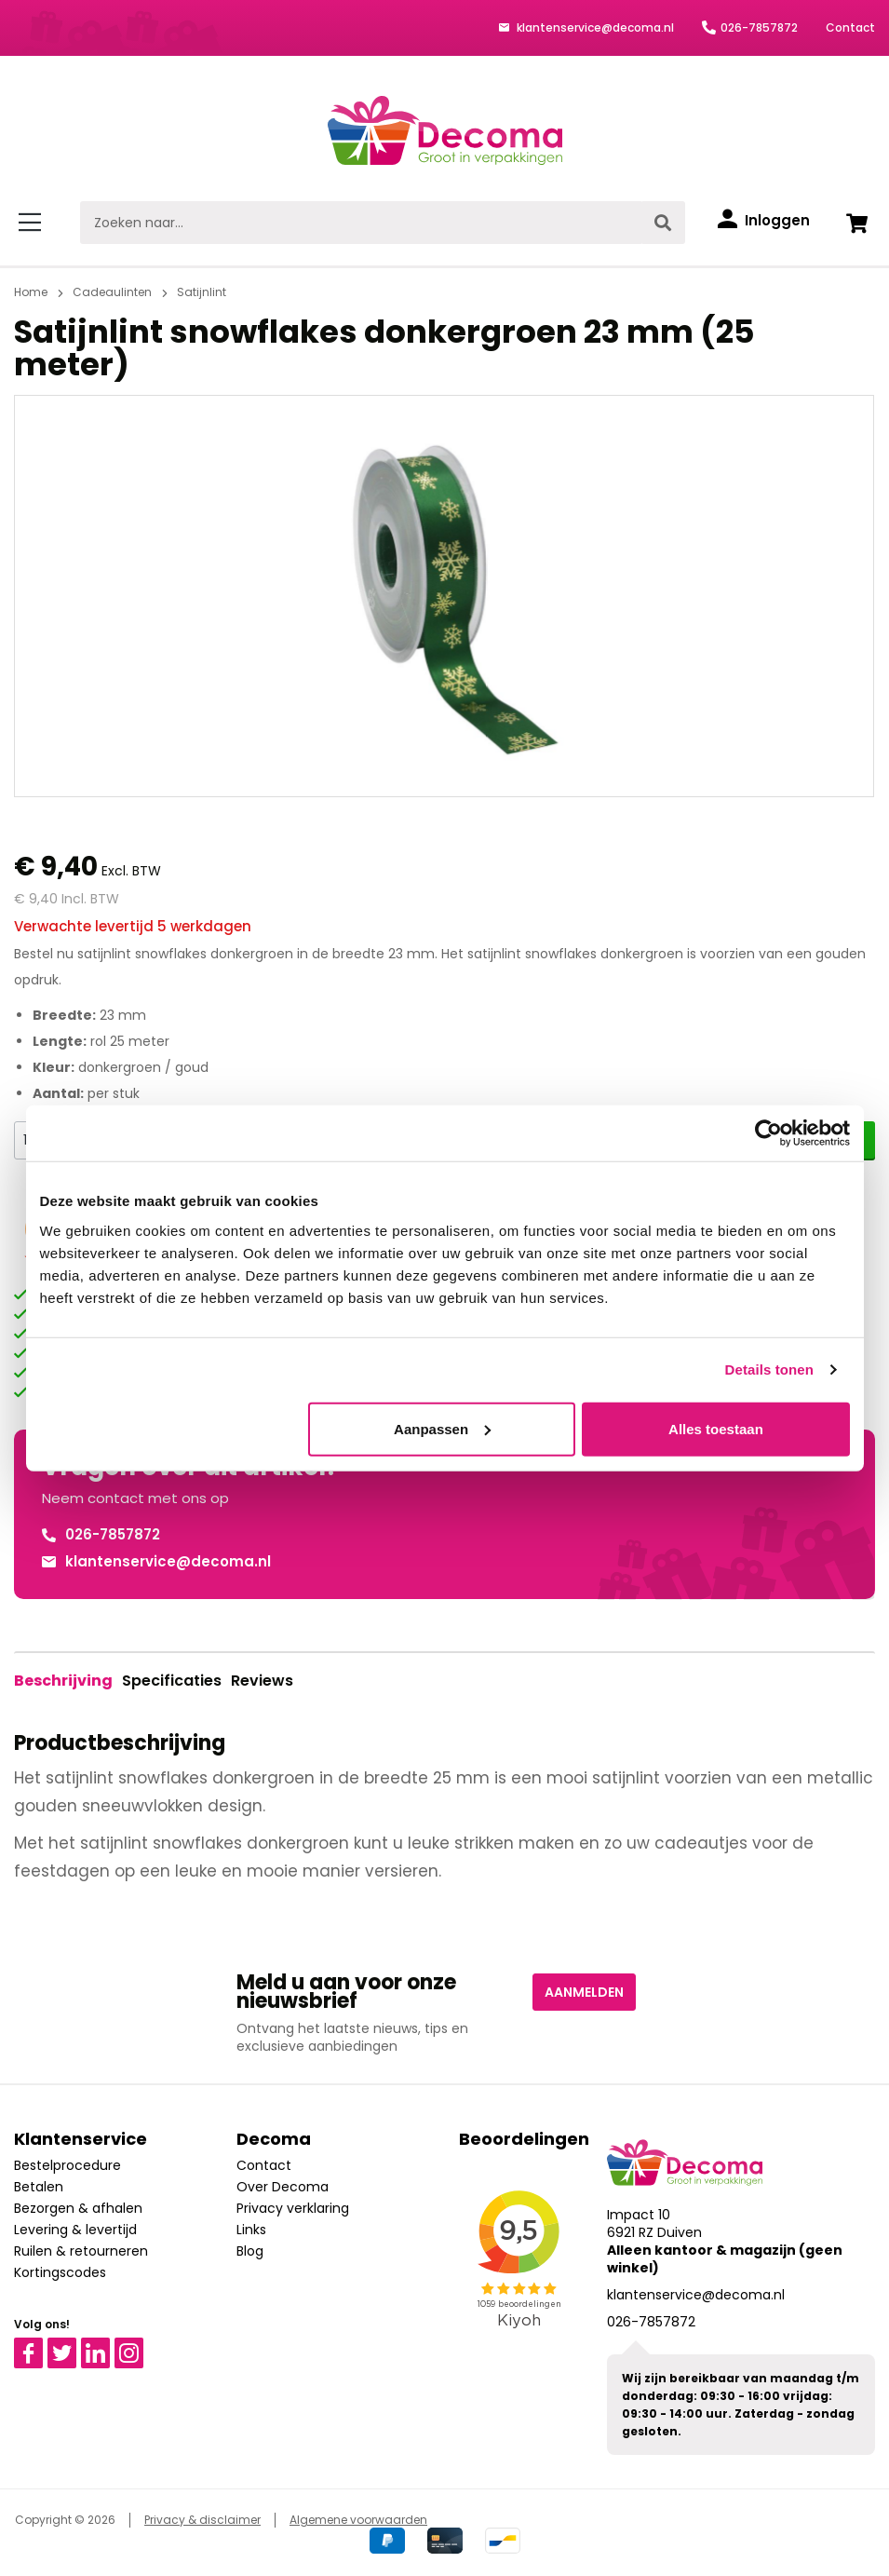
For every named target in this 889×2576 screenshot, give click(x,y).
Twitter (70, 2346)
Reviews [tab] (262, 1680)
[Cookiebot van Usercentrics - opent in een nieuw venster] (768, 1133)
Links (251, 2229)
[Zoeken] (662, 222)
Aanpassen (442, 1428)
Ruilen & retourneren (81, 2251)
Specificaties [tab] (172, 1680)
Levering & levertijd (75, 2229)
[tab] (63, 1681)
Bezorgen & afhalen (78, 2208)
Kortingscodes (60, 2272)
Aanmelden (584, 1992)
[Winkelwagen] (856, 222)
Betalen (38, 2186)
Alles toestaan (715, 1428)
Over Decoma (282, 2186)
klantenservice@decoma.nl (594, 27)
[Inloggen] (764, 221)
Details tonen (769, 1369)
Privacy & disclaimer (202, 2520)
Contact (850, 27)
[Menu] (33, 222)
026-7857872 (759, 27)
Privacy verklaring (292, 2208)
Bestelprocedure (67, 2165)
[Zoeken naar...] (360, 222)
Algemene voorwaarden (358, 2520)
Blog (249, 2251)
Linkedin (106, 2346)
